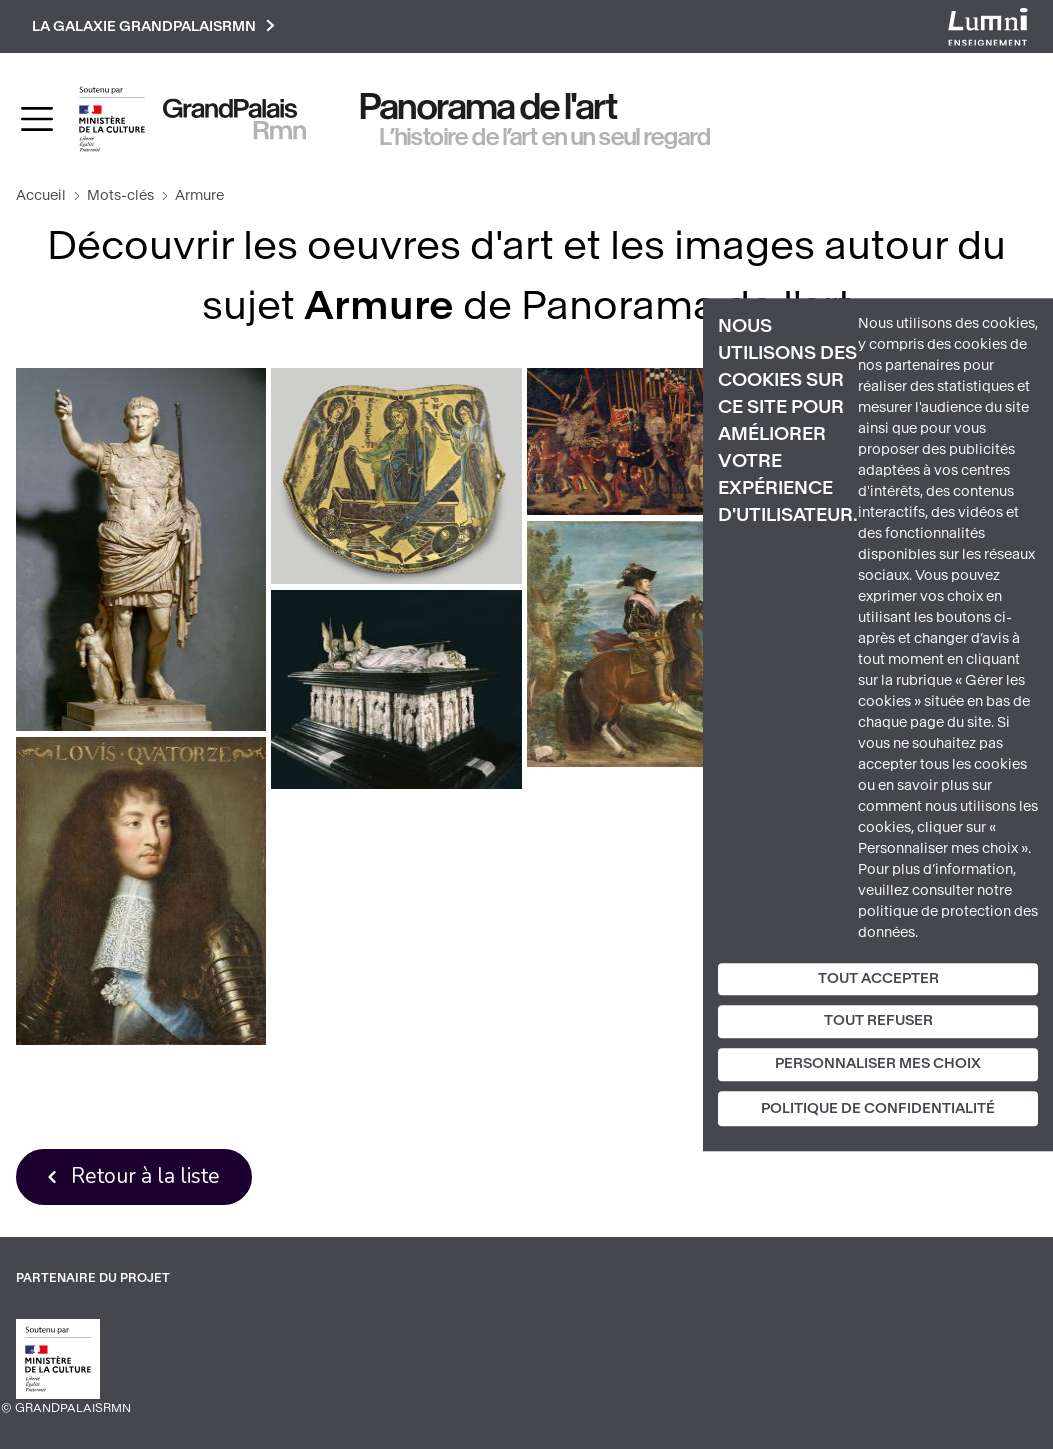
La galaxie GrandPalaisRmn (153, 26)
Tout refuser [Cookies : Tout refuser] (878, 1021)
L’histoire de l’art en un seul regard (545, 137)
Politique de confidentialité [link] (878, 1108)
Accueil (41, 195)
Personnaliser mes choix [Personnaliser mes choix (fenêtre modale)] (878, 1063)
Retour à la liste (145, 1176)
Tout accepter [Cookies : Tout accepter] (878, 978)
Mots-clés (120, 195)
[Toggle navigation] (37, 119)
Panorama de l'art (489, 107)
